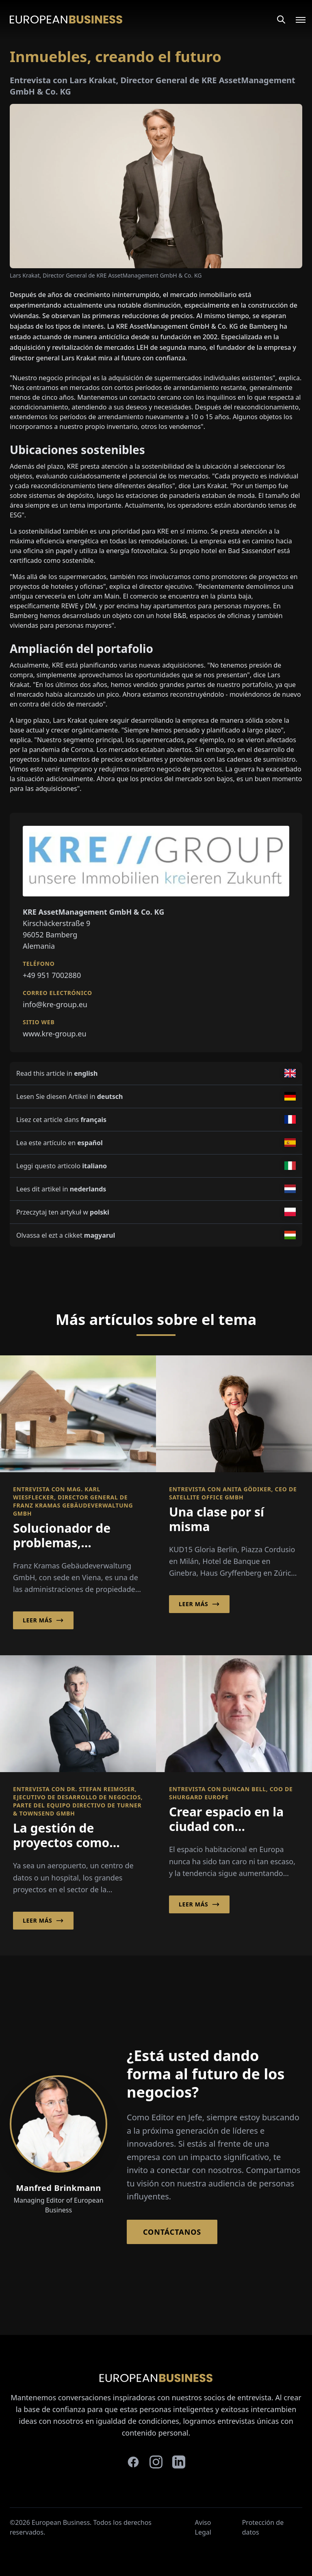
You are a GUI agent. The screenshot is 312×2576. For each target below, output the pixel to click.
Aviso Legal (203, 2527)
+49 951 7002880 (52, 975)
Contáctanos (172, 2232)
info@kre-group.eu (55, 1004)
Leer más (43, 1620)
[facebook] (133, 2461)
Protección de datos (263, 2527)
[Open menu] (295, 19)
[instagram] (156, 2461)
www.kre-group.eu (55, 1033)
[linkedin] (178, 2461)
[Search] (281, 19)
